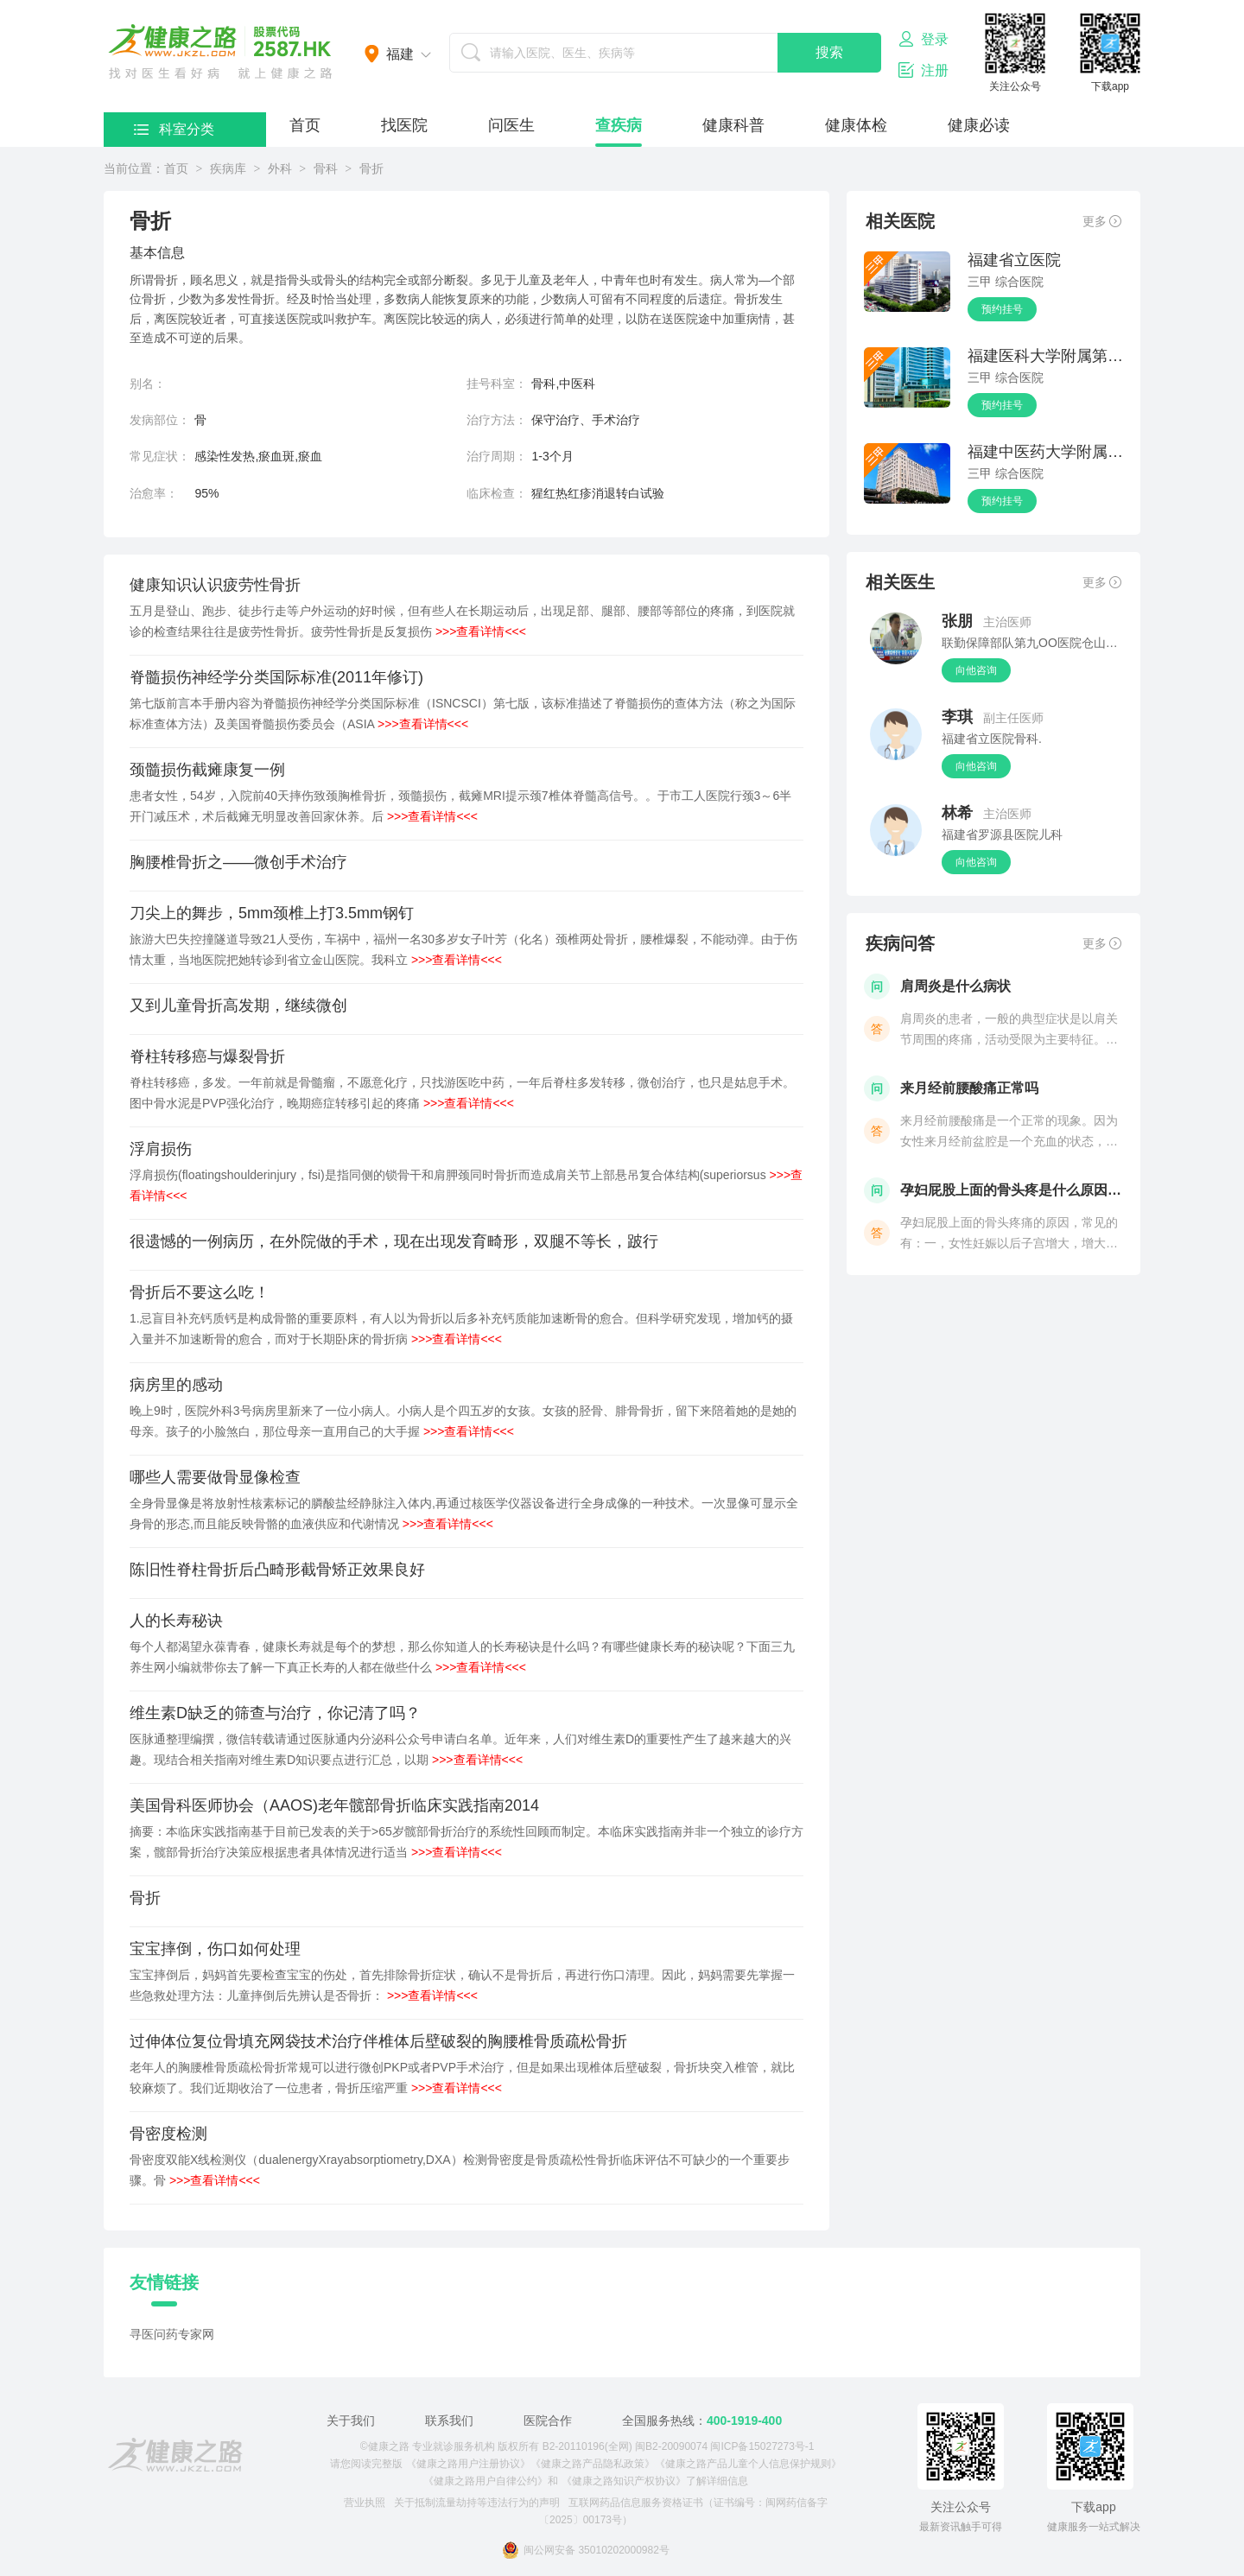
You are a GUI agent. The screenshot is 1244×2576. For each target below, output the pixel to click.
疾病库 (228, 168)
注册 (923, 70)
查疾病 (618, 125)
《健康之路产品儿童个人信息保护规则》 (748, 2464)
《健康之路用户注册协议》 (468, 2464)
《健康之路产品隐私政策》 (592, 2464)
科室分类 (174, 129)
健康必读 (979, 125)
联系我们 (449, 2420)
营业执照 (364, 2503)
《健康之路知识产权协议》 (624, 2481)
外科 (280, 168)
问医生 (511, 125)
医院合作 (548, 2420)
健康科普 (733, 125)
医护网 (220, 52)
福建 (400, 54)
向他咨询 (976, 670)
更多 (1101, 221)
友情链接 (164, 2282)
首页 (305, 125)
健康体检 (856, 125)
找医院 (404, 125)
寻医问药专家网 (172, 2334)
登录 (923, 39)
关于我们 (351, 2420)
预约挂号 (1002, 309)
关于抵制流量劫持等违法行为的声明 (477, 2503)
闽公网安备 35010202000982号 (586, 2550)
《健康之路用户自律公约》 (485, 2481)
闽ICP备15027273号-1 (762, 2446)
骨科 (326, 168)
